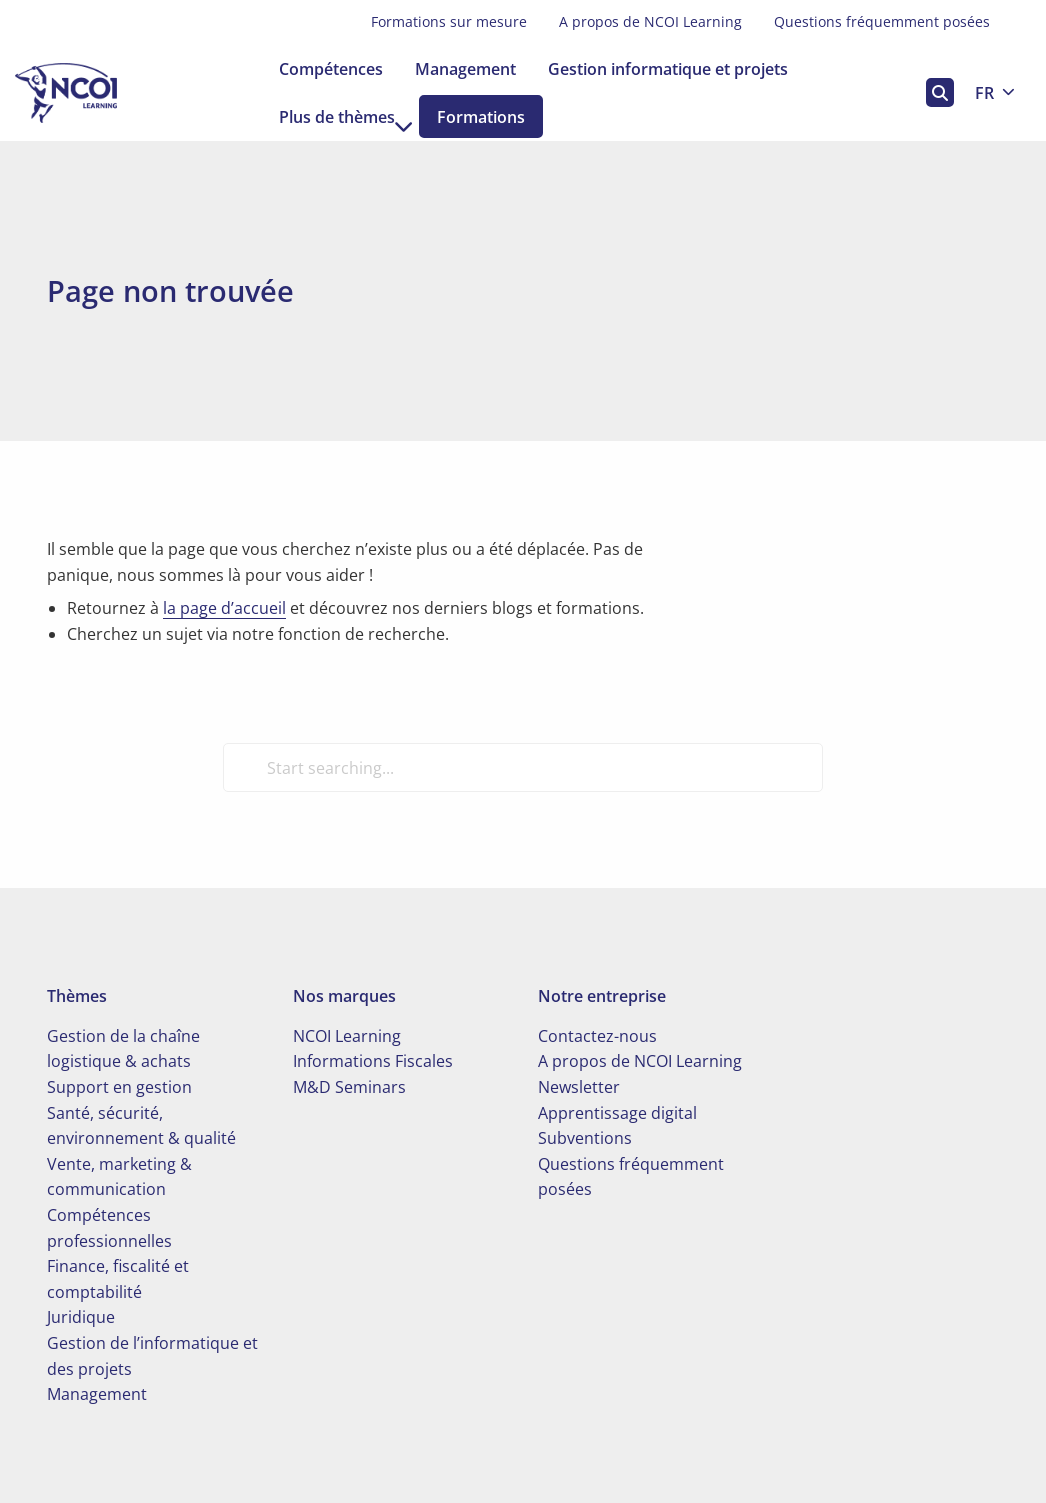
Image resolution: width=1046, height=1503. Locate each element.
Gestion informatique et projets (668, 69)
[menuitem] (449, 22)
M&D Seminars (349, 1087)
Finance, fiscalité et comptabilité (118, 1279)
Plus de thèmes (346, 117)
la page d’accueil (224, 608)
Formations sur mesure (449, 21)
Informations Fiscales (373, 1061)
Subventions (585, 1138)
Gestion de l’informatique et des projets (152, 1356)
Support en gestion (119, 1087)
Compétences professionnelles (109, 1228)
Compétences (331, 69)
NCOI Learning (347, 1036)
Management (465, 69)
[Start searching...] (523, 767)
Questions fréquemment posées (882, 21)
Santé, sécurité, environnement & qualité (141, 1126)
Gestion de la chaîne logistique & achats (123, 1049)
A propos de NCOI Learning (650, 21)
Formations (497, 117)
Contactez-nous (597, 1036)
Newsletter (579, 1087)
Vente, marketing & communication (119, 1177)
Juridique (81, 1317)
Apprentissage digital (617, 1113)
